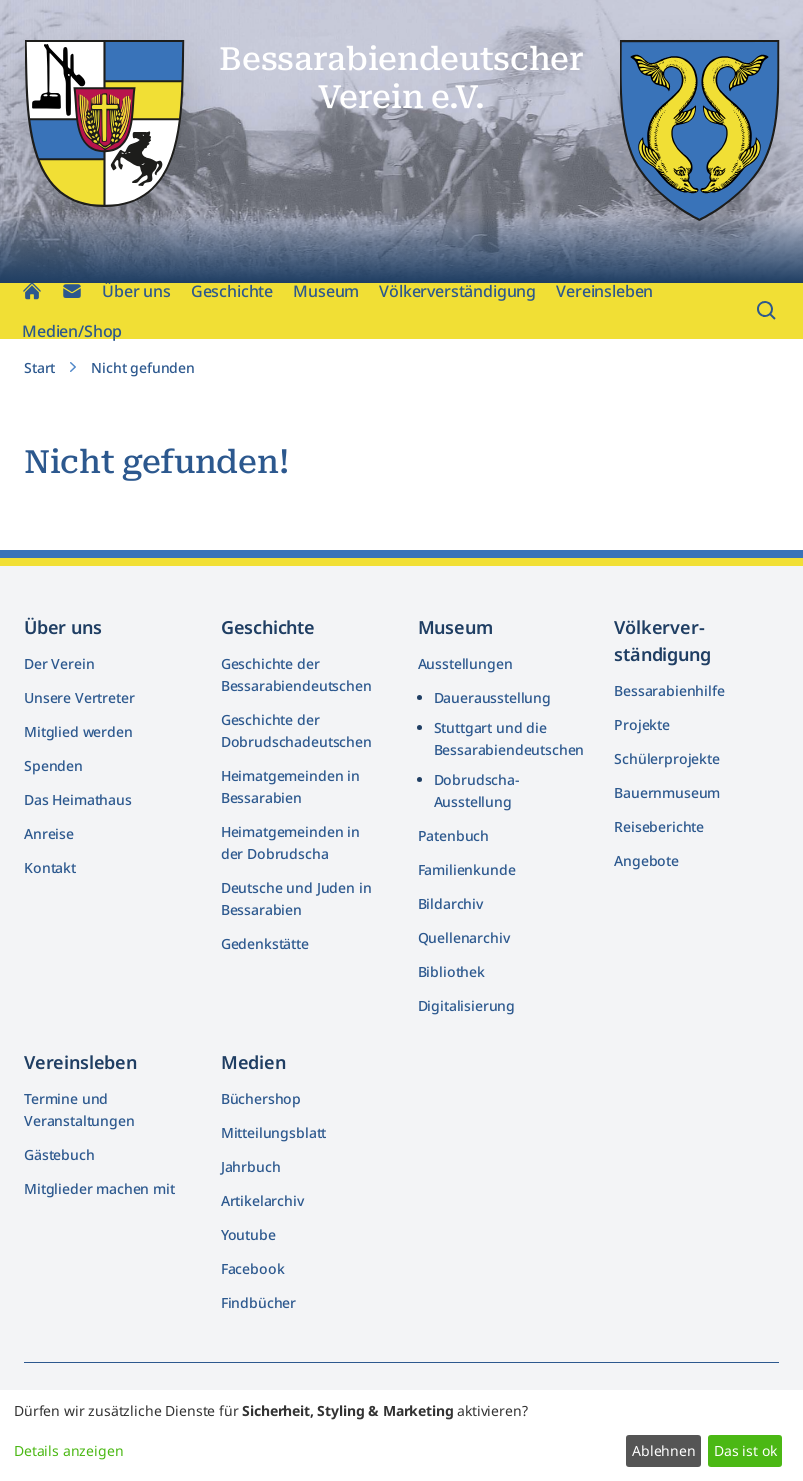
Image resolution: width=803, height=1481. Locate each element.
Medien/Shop (72, 336)
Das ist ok (745, 1450)
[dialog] (401, 1435)
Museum (326, 296)
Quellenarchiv (464, 937)
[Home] (32, 296)
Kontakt (50, 867)
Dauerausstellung (492, 697)
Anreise (49, 833)
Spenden (53, 765)
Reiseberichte (659, 826)
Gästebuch (59, 1154)
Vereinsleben (604, 296)
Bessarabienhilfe (669, 690)
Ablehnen (664, 1450)
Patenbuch (454, 835)
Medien (253, 1062)
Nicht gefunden (143, 372)
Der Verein (59, 663)
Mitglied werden (78, 731)
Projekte (642, 724)
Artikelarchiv (262, 1200)
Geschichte (232, 296)
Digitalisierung (467, 1005)
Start (39, 372)
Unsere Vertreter (79, 697)
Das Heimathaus (78, 799)
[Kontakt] (72, 296)
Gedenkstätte (265, 943)
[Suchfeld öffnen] (767, 316)
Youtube (248, 1234)
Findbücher (258, 1302)
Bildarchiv (450, 903)
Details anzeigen (68, 1450)
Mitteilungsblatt (273, 1132)
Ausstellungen (465, 663)
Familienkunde (467, 869)
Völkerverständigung (457, 296)
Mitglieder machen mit (99, 1188)
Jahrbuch (251, 1166)
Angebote (646, 860)
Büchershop (261, 1098)
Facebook (253, 1268)
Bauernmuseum (667, 792)
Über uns (136, 296)
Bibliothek (451, 971)
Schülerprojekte (667, 758)
